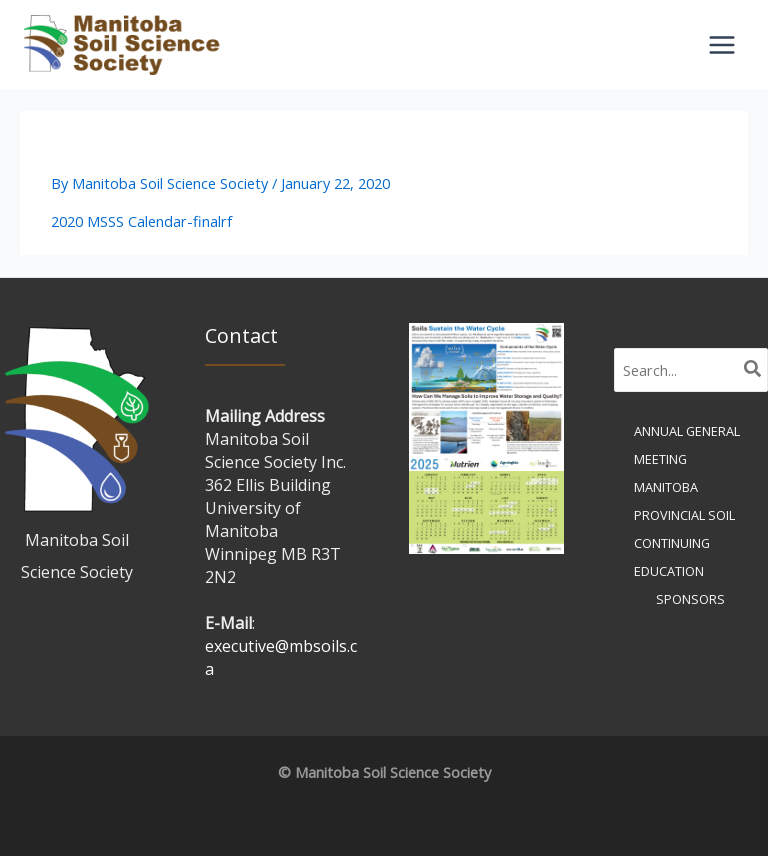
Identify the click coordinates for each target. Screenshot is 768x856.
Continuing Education (672, 557)
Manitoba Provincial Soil (684, 501)
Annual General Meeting (687, 445)
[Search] (753, 370)
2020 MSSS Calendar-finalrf (141, 221)
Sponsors (690, 599)
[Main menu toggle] (722, 45)
